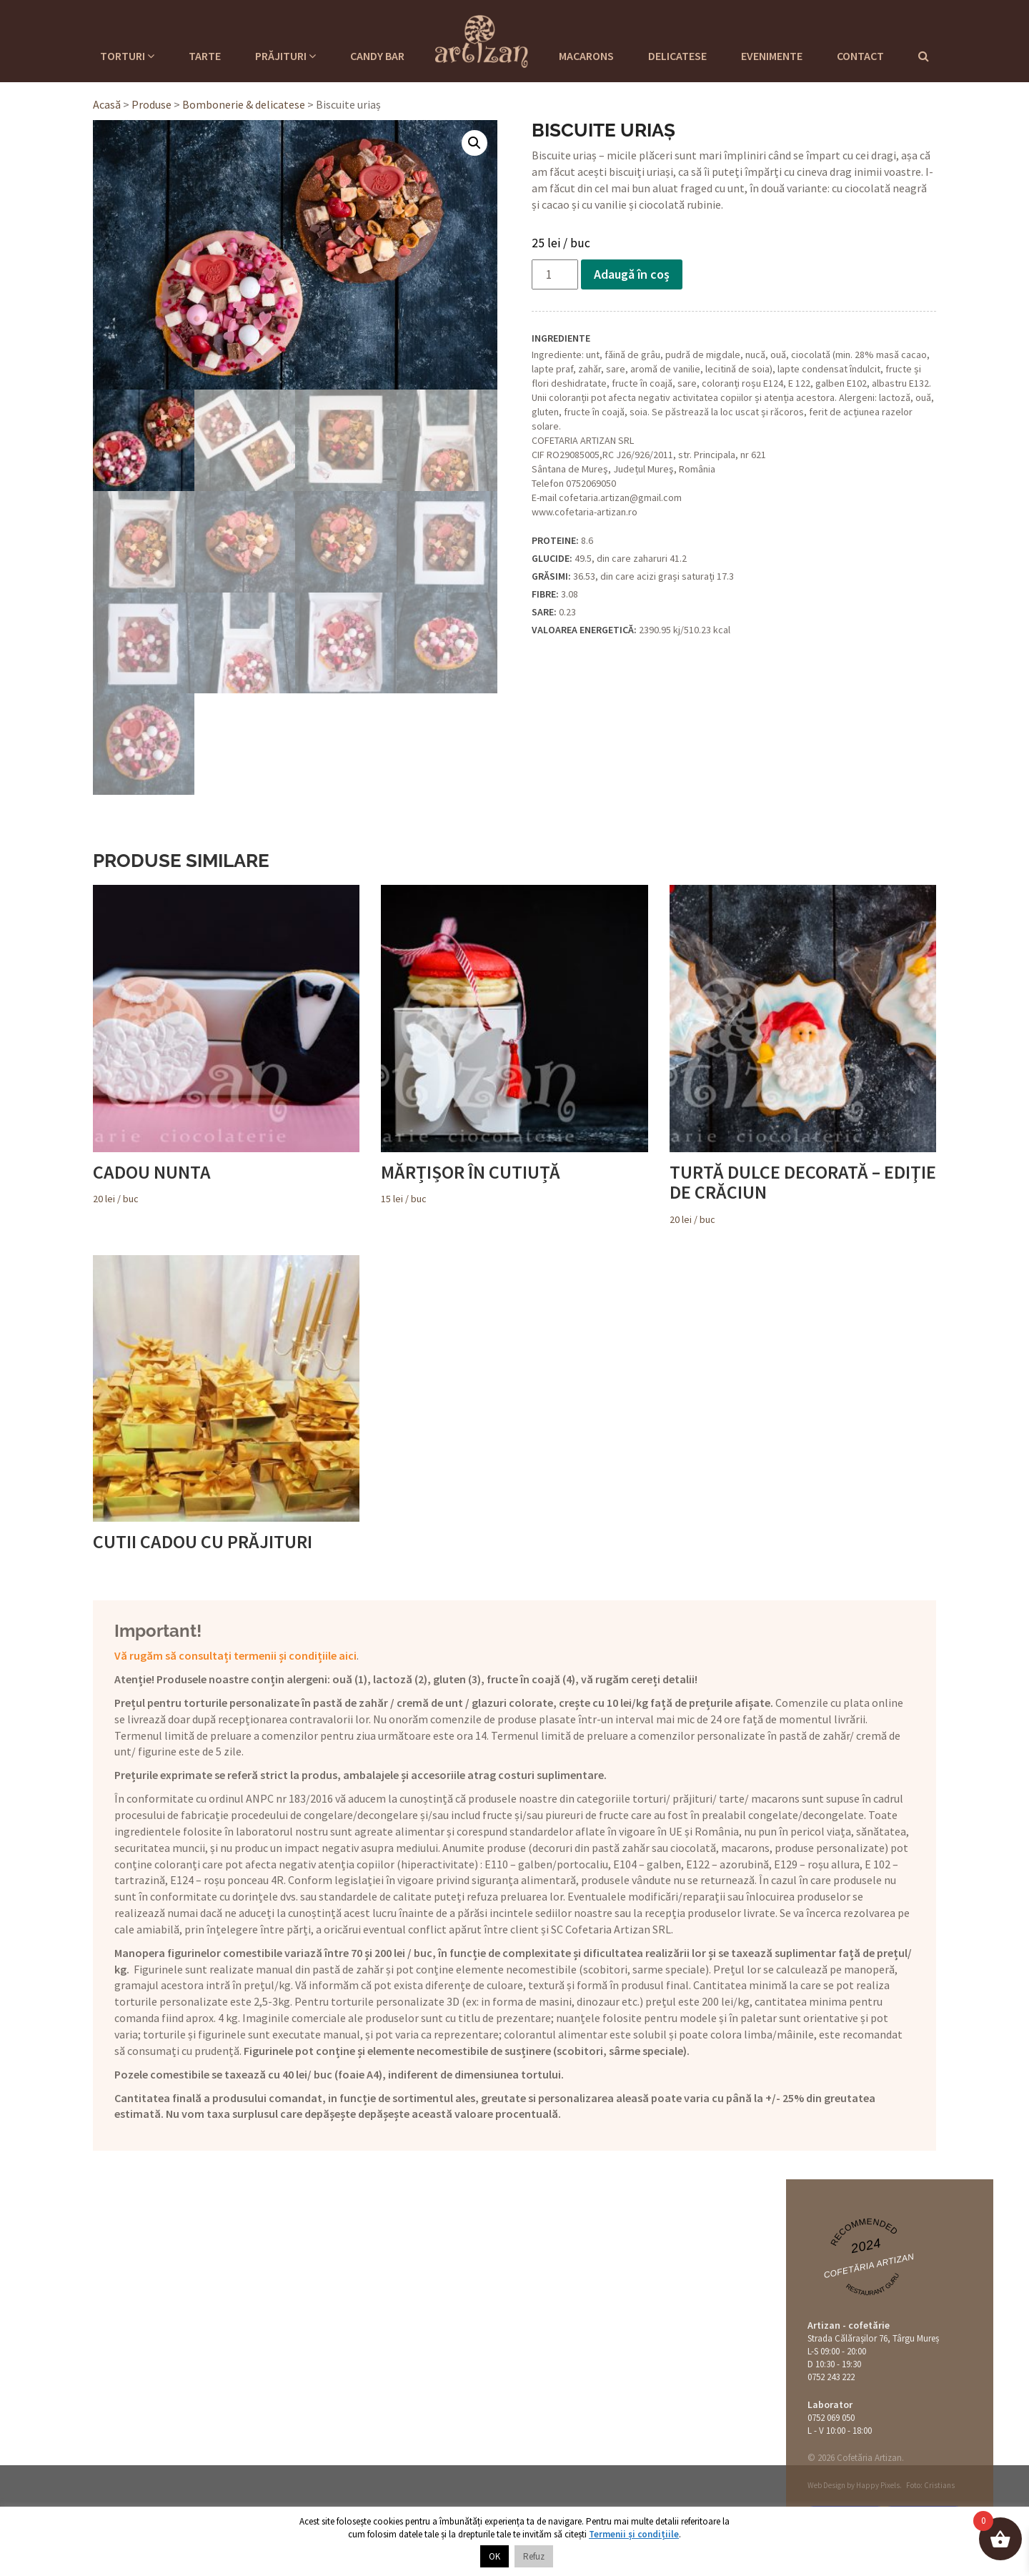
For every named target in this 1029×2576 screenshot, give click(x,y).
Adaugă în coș (632, 274)
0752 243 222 (831, 2377)
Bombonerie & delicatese (243, 104)
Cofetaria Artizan (481, 39)
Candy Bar (377, 56)
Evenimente (771, 56)
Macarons (586, 56)
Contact (860, 56)
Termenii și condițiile (634, 2534)
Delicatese (677, 56)
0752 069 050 (831, 2418)
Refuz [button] (534, 2556)
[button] (474, 143)
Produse (151, 104)
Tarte (205, 56)
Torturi (127, 56)
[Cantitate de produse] (555, 274)
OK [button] (494, 2556)
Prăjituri (285, 56)
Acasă (107, 104)
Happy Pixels (878, 2485)
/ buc (226, 1045)
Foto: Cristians (930, 2485)
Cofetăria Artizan (868, 2266)
